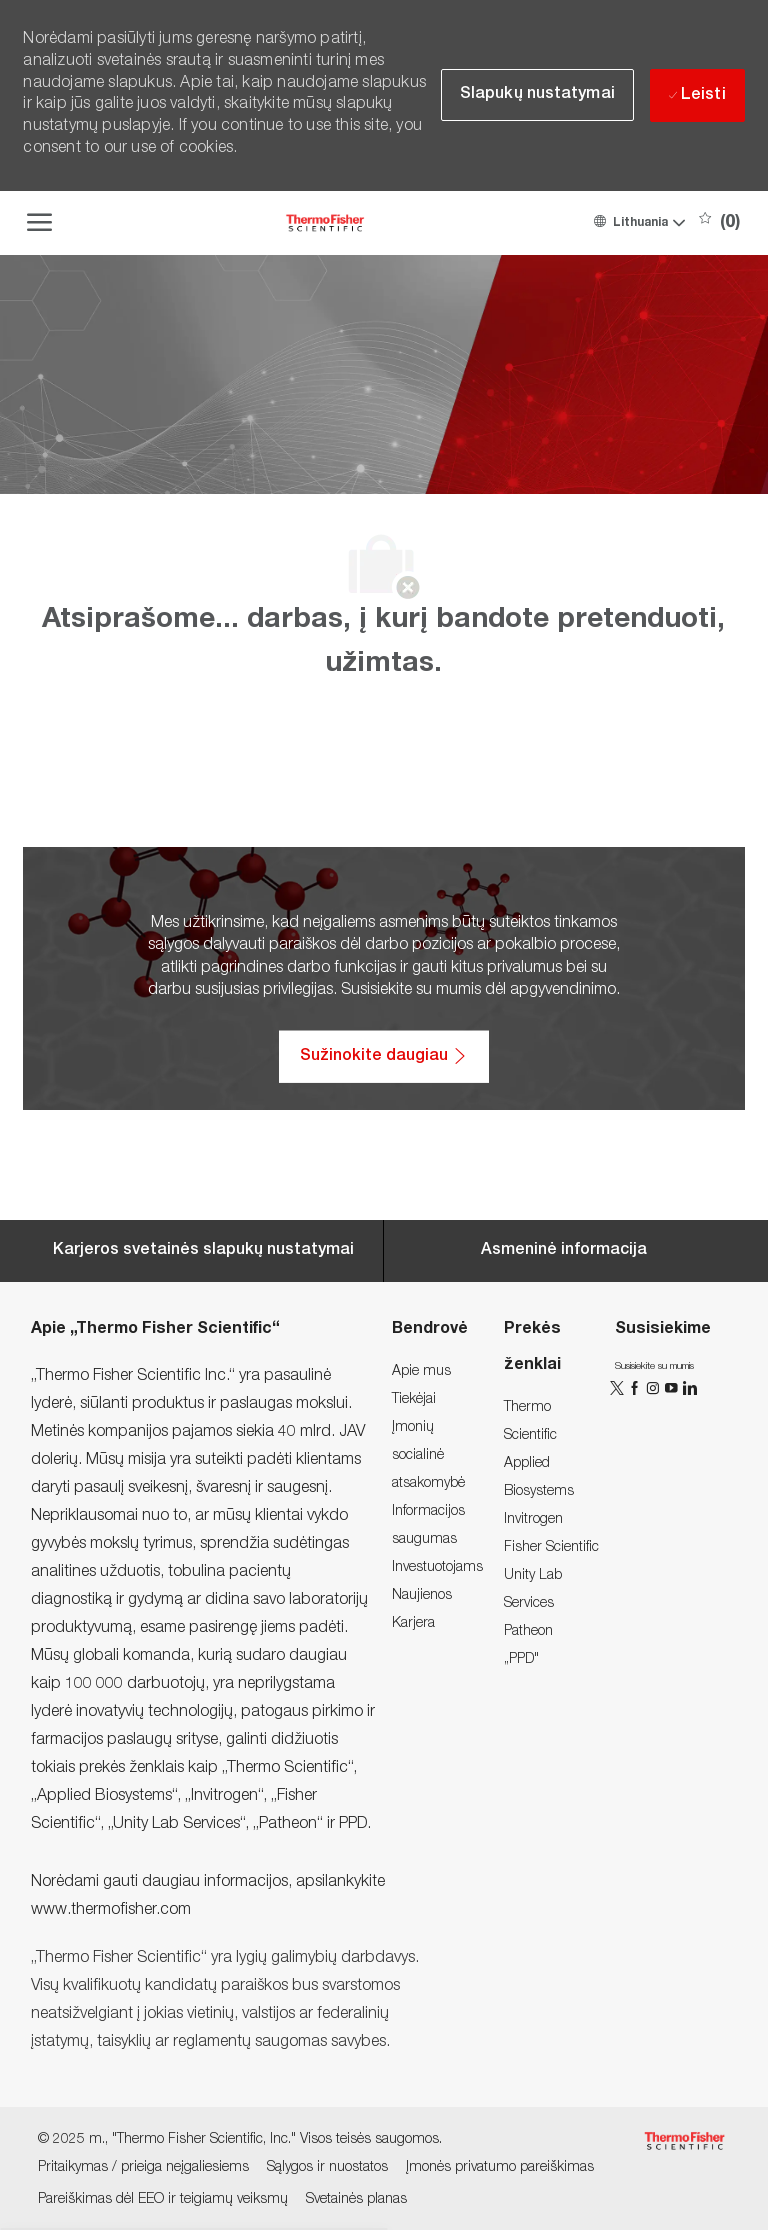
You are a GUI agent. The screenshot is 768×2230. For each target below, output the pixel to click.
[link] (421, 1372)
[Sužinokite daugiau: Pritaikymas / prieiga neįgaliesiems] (384, 1057)
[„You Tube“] (673, 1388)
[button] (638, 223)
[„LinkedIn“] (689, 1388)
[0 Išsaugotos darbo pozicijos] (720, 223)
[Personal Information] (564, 1251)
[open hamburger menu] (39, 223)
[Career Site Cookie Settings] (203, 1251)
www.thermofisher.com (111, 1911)
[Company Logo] (325, 223)
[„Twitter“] (619, 1388)
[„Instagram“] (655, 1388)
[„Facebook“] (637, 1388)
